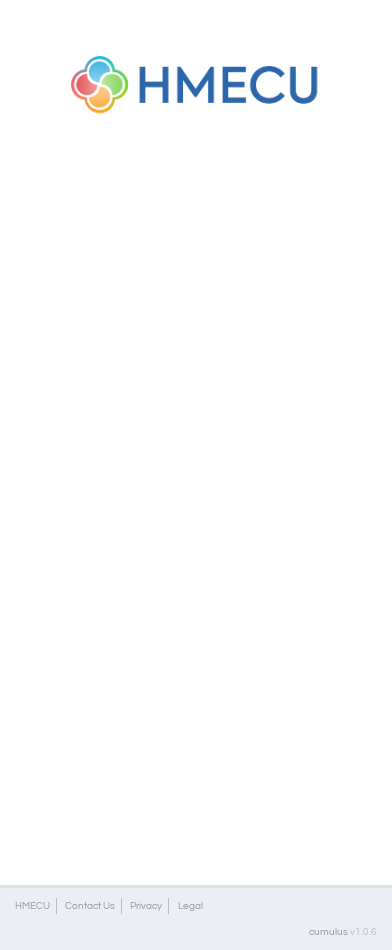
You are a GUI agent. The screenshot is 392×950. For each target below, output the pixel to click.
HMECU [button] (32, 905)
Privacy (146, 905)
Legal (190, 905)
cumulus (328, 931)
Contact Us (90, 905)
